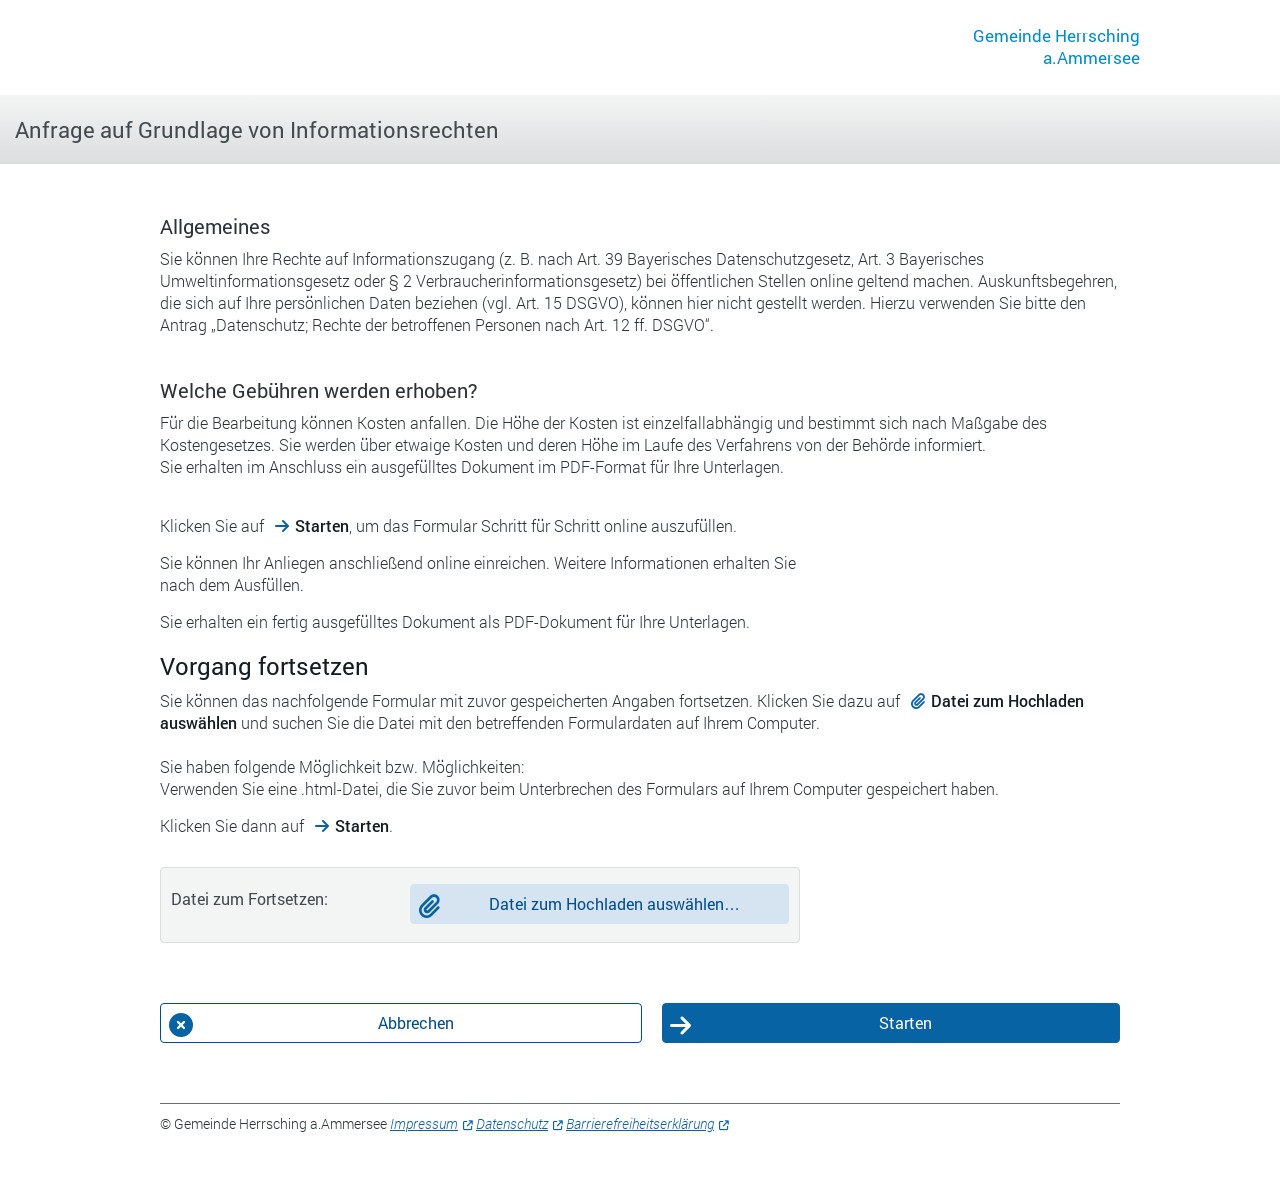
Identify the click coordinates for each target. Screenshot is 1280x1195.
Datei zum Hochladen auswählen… (614, 903)
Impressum (424, 1123)
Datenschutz (512, 1123)
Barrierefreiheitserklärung (640, 1123)
